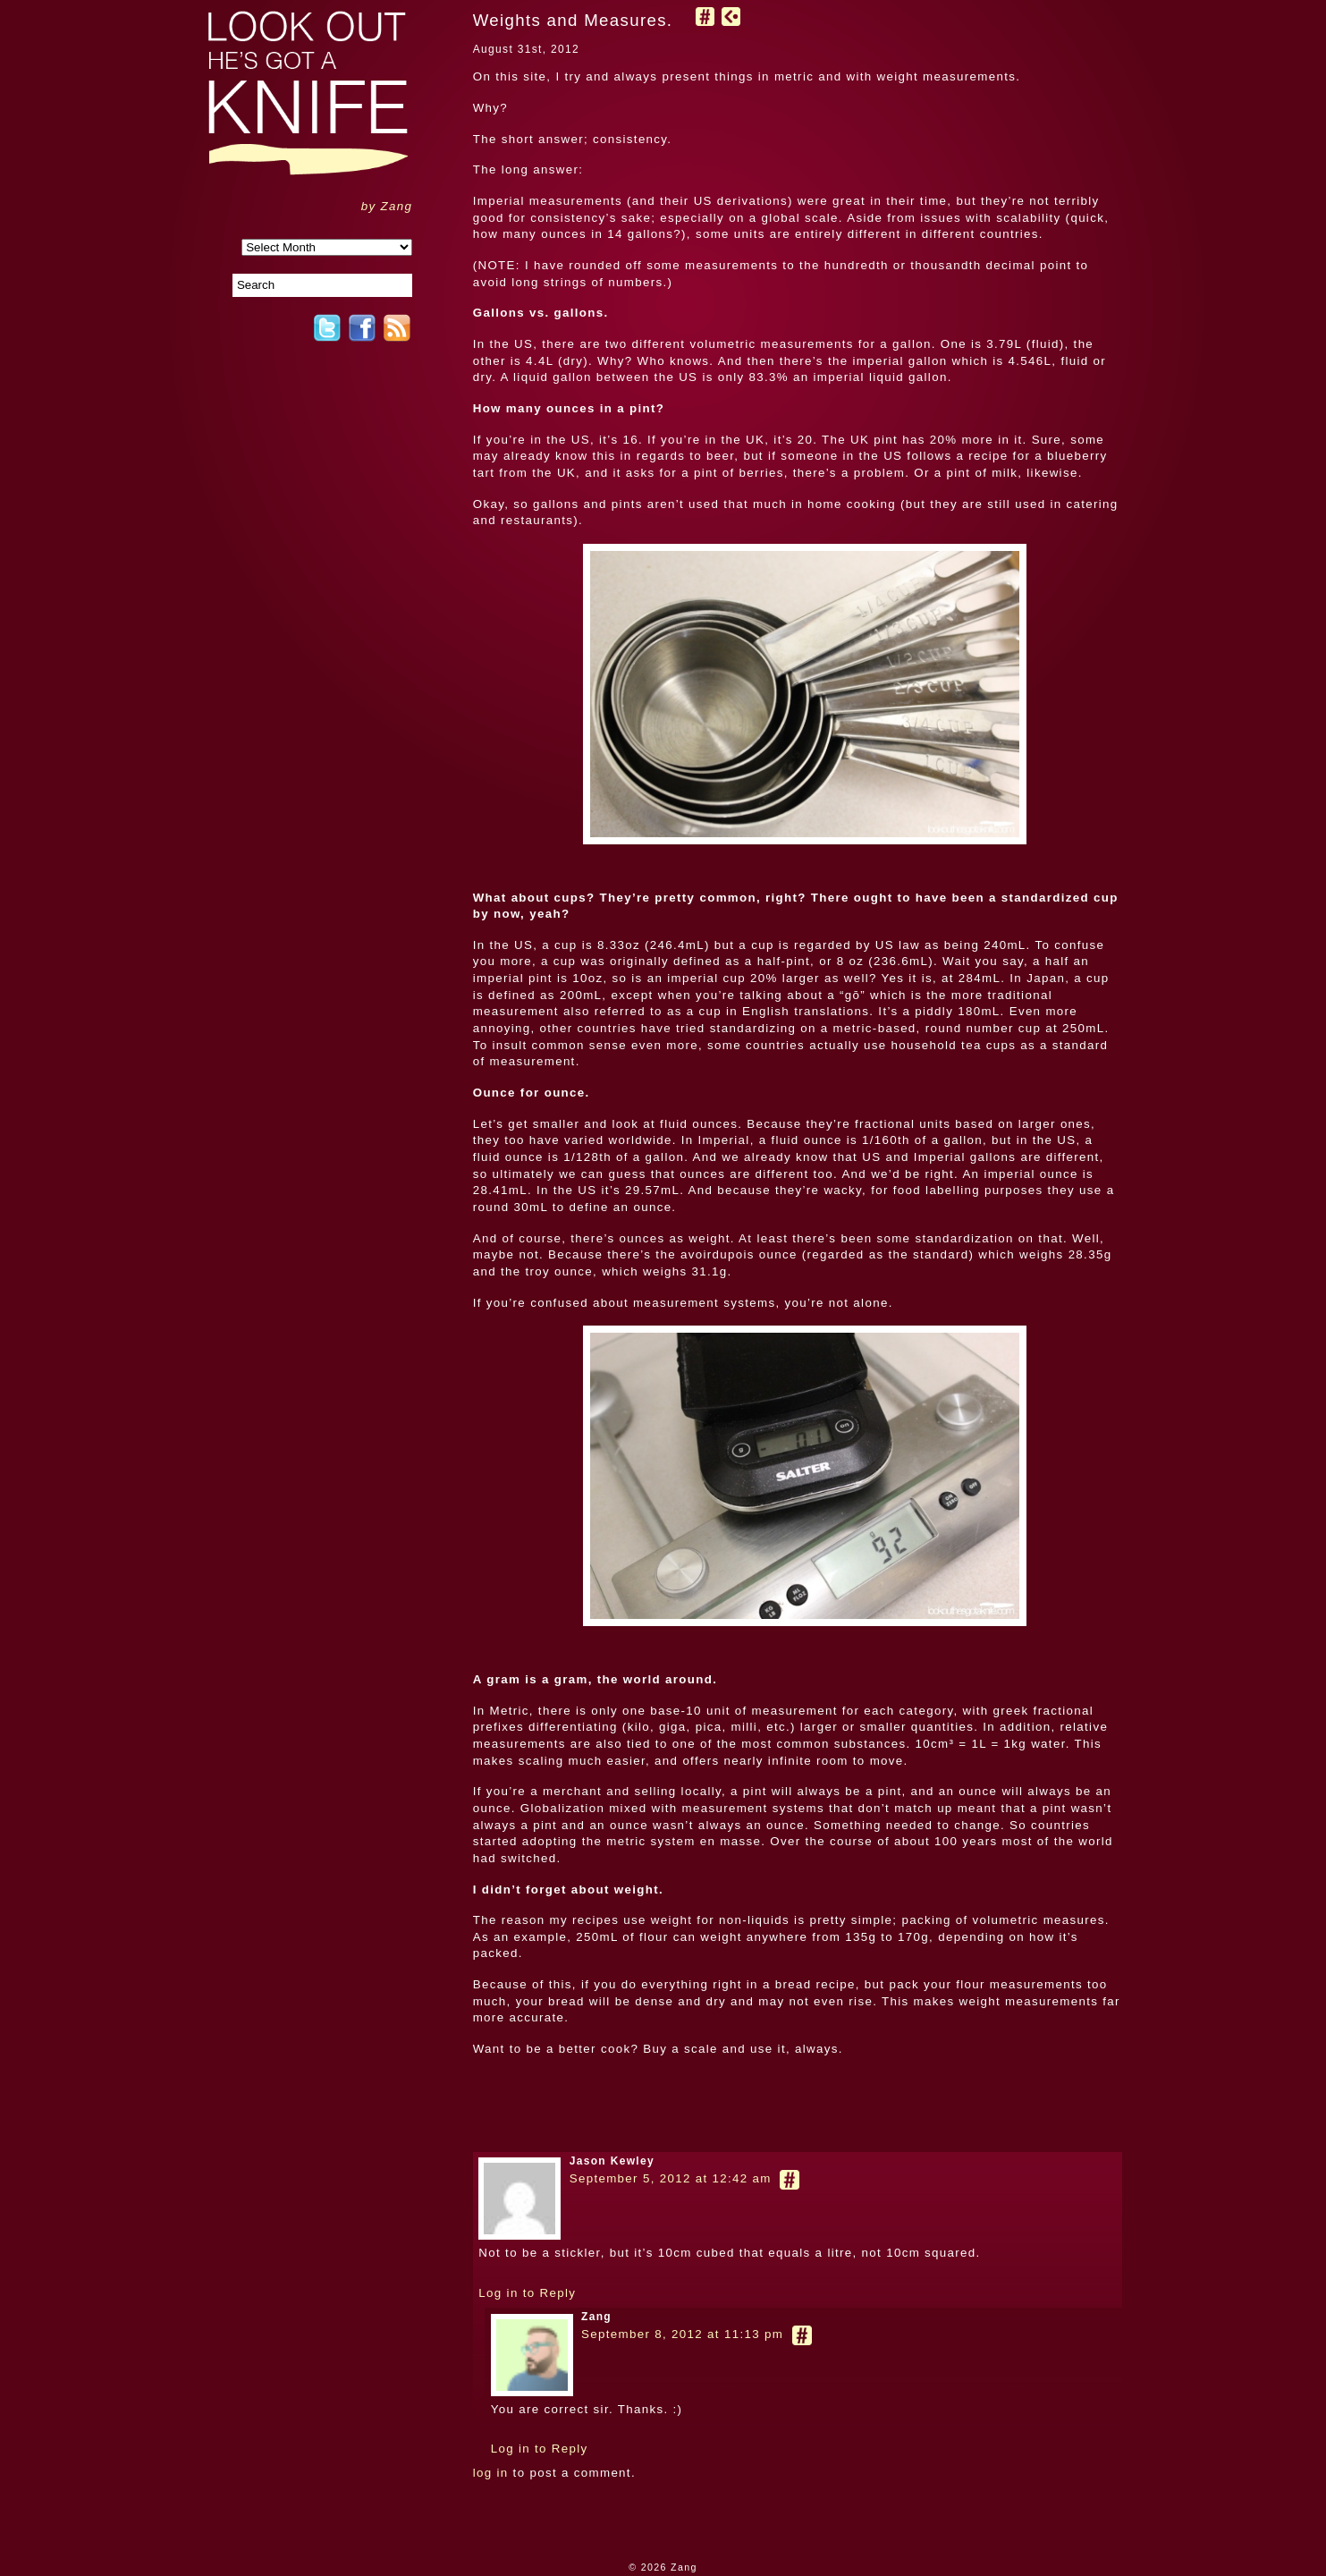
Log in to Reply (527, 2293)
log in (491, 2472)
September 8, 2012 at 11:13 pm (682, 2334)
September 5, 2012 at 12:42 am (671, 2178)
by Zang (387, 206)
